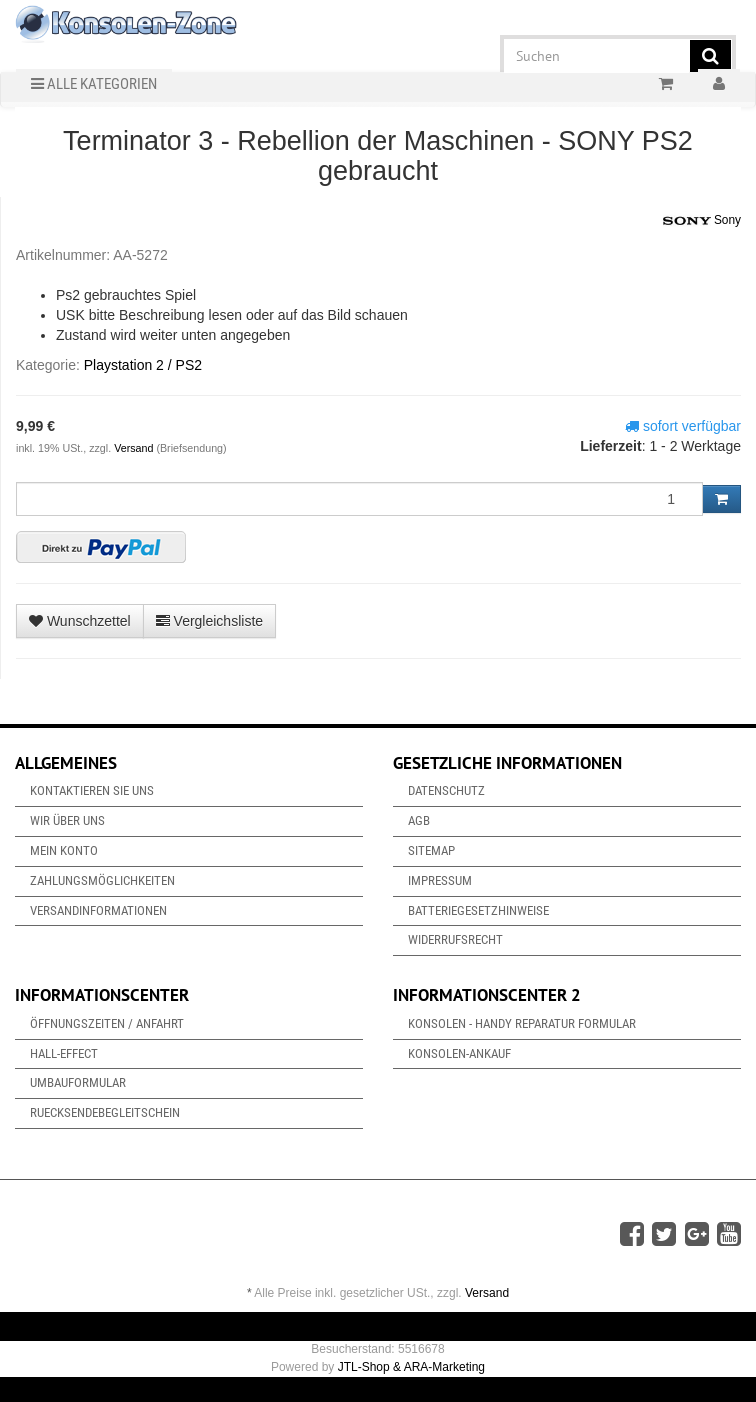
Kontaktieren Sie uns (92, 790)
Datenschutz (446, 790)
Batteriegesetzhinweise (478, 910)
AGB (419, 820)
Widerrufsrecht (455, 939)
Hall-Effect (64, 1053)
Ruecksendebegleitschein (105, 1112)
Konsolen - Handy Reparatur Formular (522, 1023)
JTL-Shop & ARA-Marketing (411, 1367)
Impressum (440, 880)
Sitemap (431, 850)
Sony (702, 221)
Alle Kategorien (94, 84)
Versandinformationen (98, 910)
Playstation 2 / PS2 (143, 365)
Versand (135, 448)
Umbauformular (78, 1082)
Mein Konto (64, 850)
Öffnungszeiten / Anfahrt (107, 1023)
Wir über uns (67, 820)
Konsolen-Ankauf (459, 1053)
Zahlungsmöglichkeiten (102, 880)
